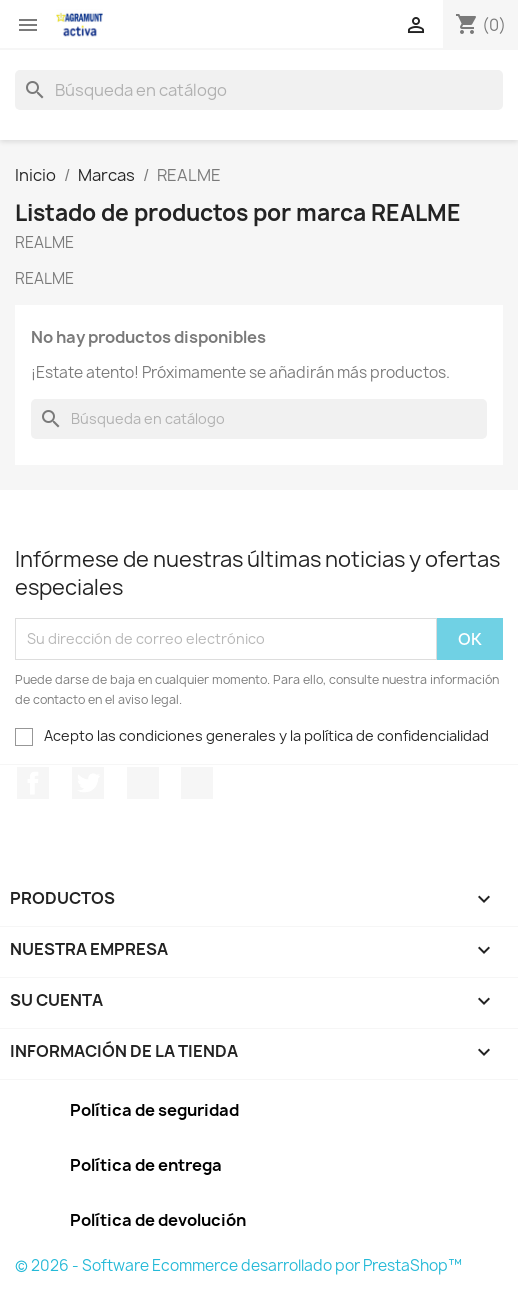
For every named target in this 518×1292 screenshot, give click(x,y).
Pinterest (143, 783)
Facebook (33, 783)
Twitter (88, 783)
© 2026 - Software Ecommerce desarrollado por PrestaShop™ (238, 1265)
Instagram (197, 783)
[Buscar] (259, 90)
